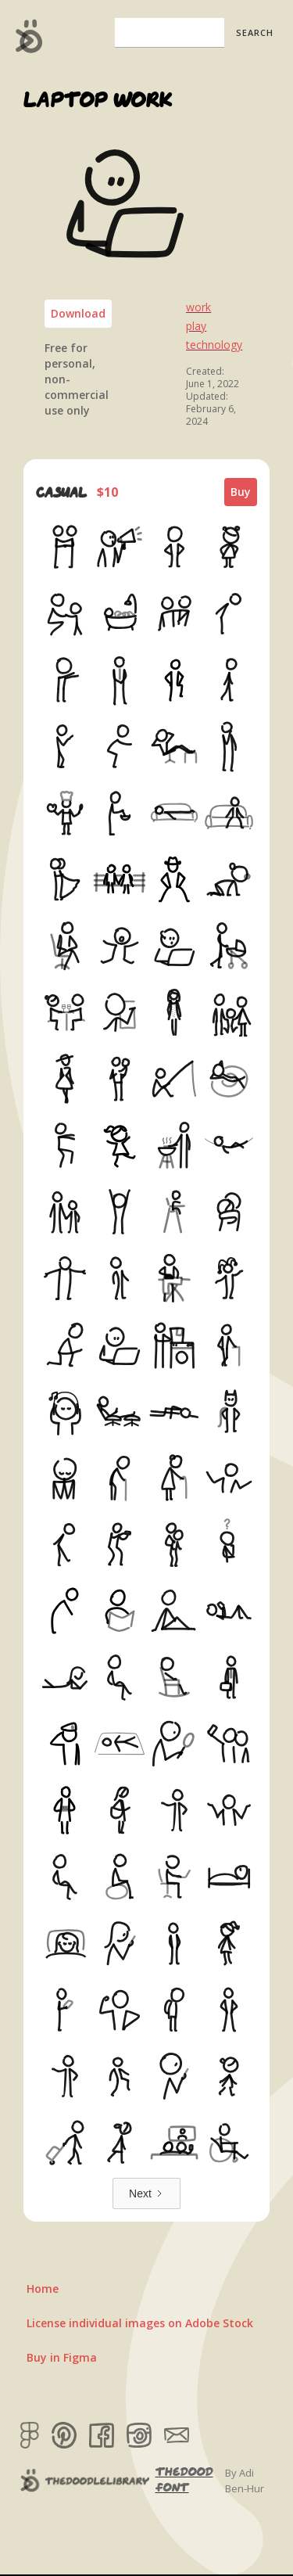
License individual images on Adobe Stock (140, 2323)
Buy (240, 491)
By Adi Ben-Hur (244, 2480)
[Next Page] (146, 2193)
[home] (25, 36)
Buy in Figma (62, 2357)
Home (43, 2288)
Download (78, 313)
